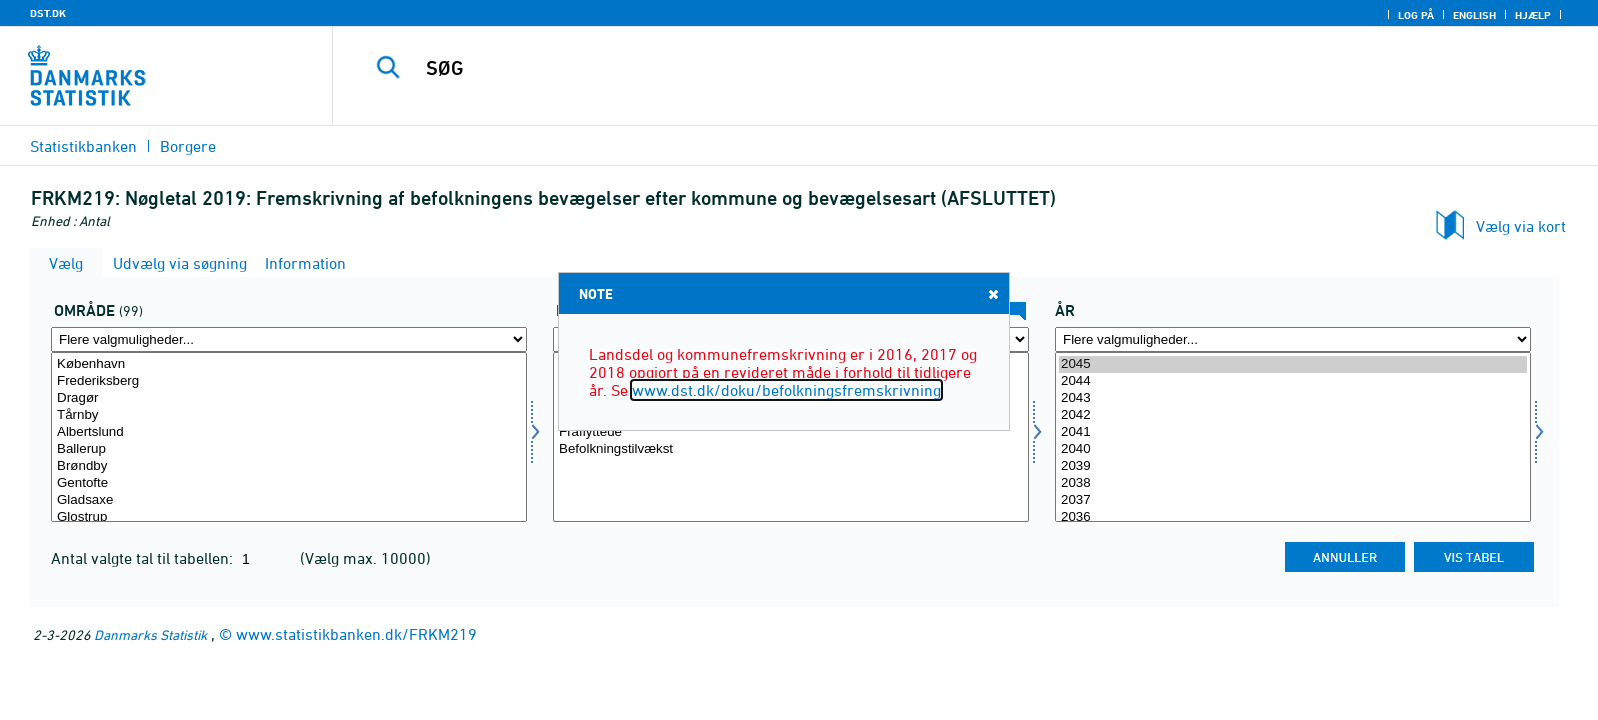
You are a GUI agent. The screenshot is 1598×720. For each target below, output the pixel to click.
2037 (1293, 500)
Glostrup (289, 517)
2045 (1293, 364)
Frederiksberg (289, 381)
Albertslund (289, 432)
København (289, 364)
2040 (1293, 449)
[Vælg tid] (1293, 437)
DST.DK (48, 13)
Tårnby (289, 415)
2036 (1293, 517)
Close (992, 293)
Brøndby (289, 466)
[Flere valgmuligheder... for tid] (1293, 339)
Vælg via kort (1521, 226)
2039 (1293, 466)
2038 (1293, 483)
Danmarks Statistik (150, 634)
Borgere (188, 146)
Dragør (289, 398)
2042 (1293, 415)
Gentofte (289, 483)
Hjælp (1533, 15)
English (1474, 15)
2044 (1293, 381)
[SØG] (917, 68)
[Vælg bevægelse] (791, 437)
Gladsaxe (289, 500)
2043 (1293, 398)
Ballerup (289, 449)
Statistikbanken (83, 146)
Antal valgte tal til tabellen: (144, 558)
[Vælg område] (289, 437)
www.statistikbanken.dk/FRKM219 (356, 634)
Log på (1416, 15)
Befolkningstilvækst (791, 449)
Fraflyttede (791, 432)
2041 (1293, 432)
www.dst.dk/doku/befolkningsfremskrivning (786, 390)
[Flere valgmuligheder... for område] (289, 339)
